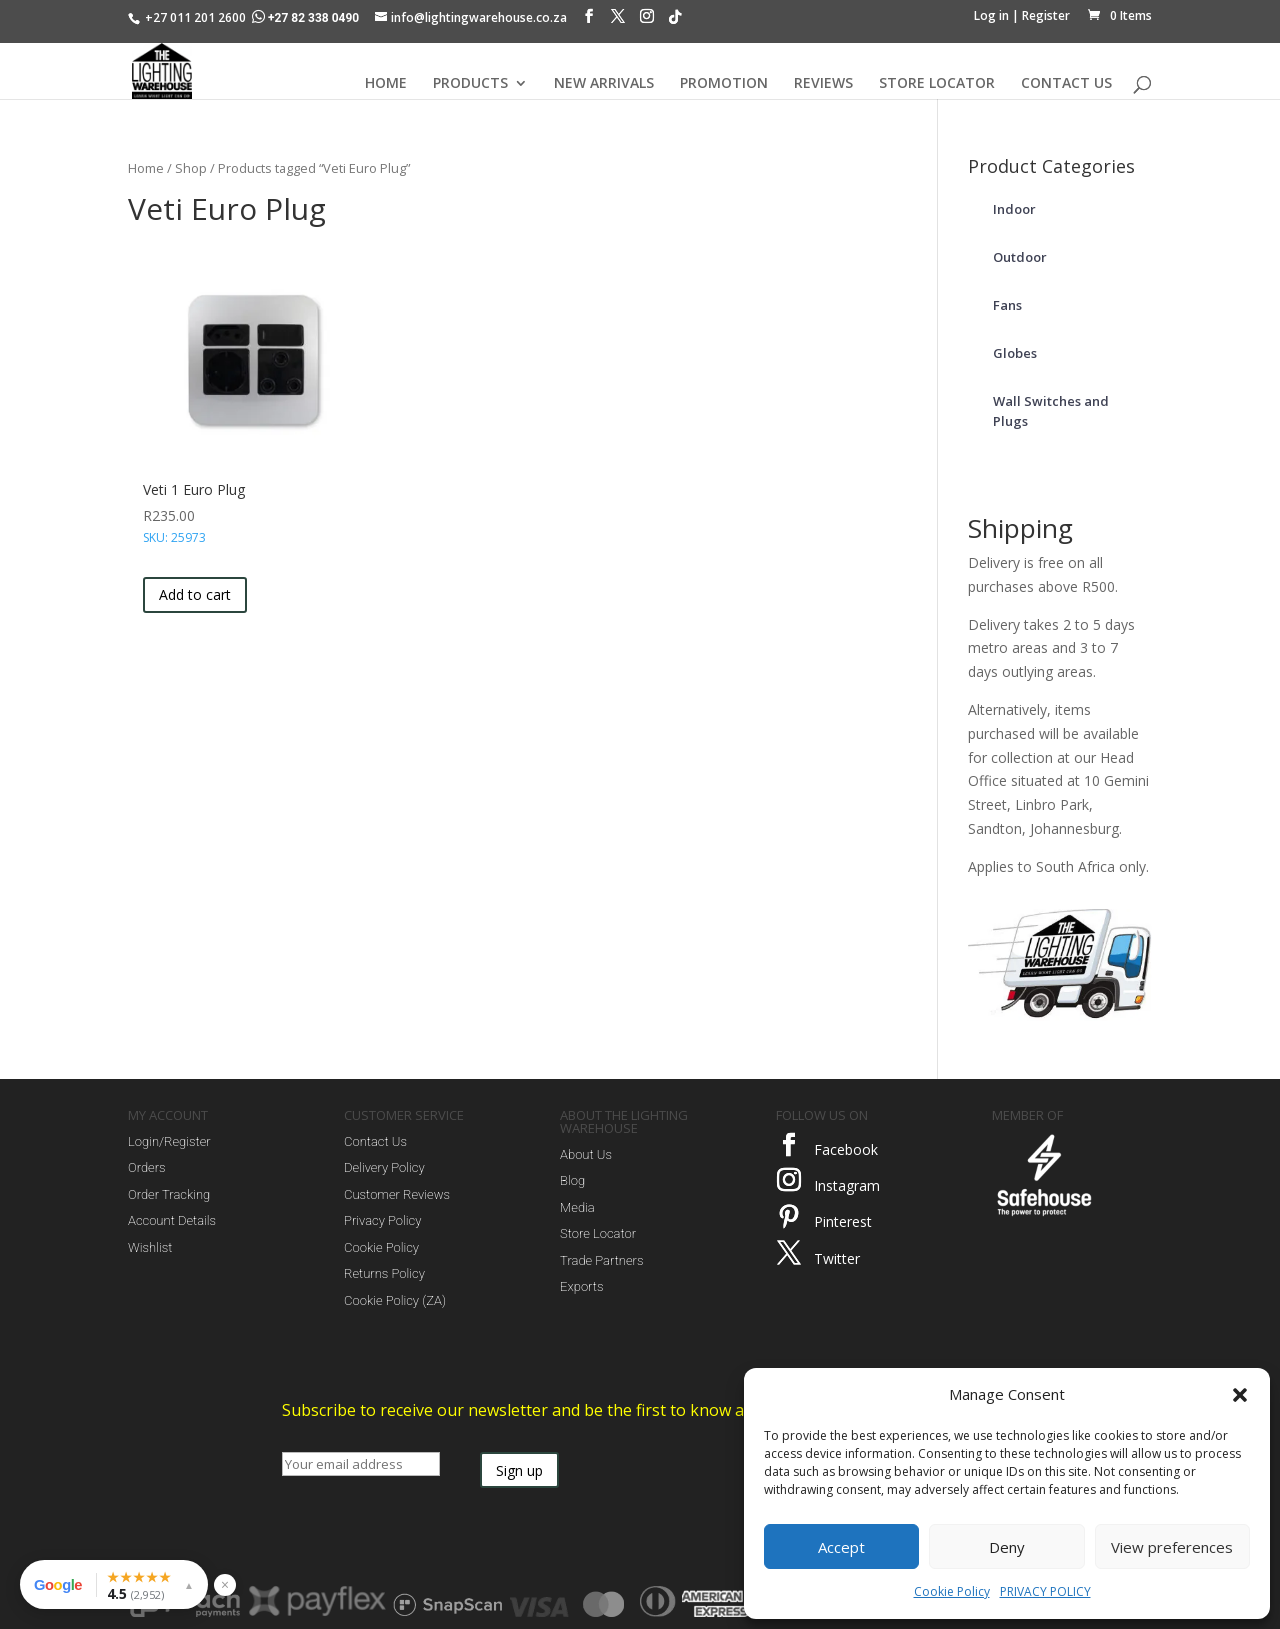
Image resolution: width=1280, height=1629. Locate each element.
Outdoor (1020, 257)
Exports (581, 1286)
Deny (1007, 1547)
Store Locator (598, 1233)
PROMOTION (724, 84)
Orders (147, 1167)
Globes (1015, 353)
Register (1046, 15)
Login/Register (169, 1141)
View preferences (1172, 1547)
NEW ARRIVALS (604, 84)
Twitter (837, 1258)
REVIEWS (823, 84)
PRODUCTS (470, 84)
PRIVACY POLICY (1045, 1591)
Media (577, 1207)
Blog (572, 1180)
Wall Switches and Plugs (1051, 411)
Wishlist (150, 1247)
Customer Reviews (397, 1194)
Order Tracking (169, 1194)
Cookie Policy (952, 1591)
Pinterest (843, 1221)
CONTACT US (1066, 84)
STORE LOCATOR (937, 84)
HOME (386, 84)
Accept (841, 1547)
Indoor (1014, 209)
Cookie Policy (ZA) (395, 1300)
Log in (991, 15)
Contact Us (375, 1141)
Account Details (172, 1220)
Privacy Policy (382, 1220)
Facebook (846, 1149)
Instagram (847, 1185)
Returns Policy (384, 1273)
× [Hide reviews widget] (225, 1584)
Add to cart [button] (195, 594)
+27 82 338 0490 (307, 18)
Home (146, 168)
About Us (586, 1154)
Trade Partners (601, 1260)
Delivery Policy (384, 1167)
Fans (1007, 305)
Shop (191, 168)
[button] (1240, 1395)
